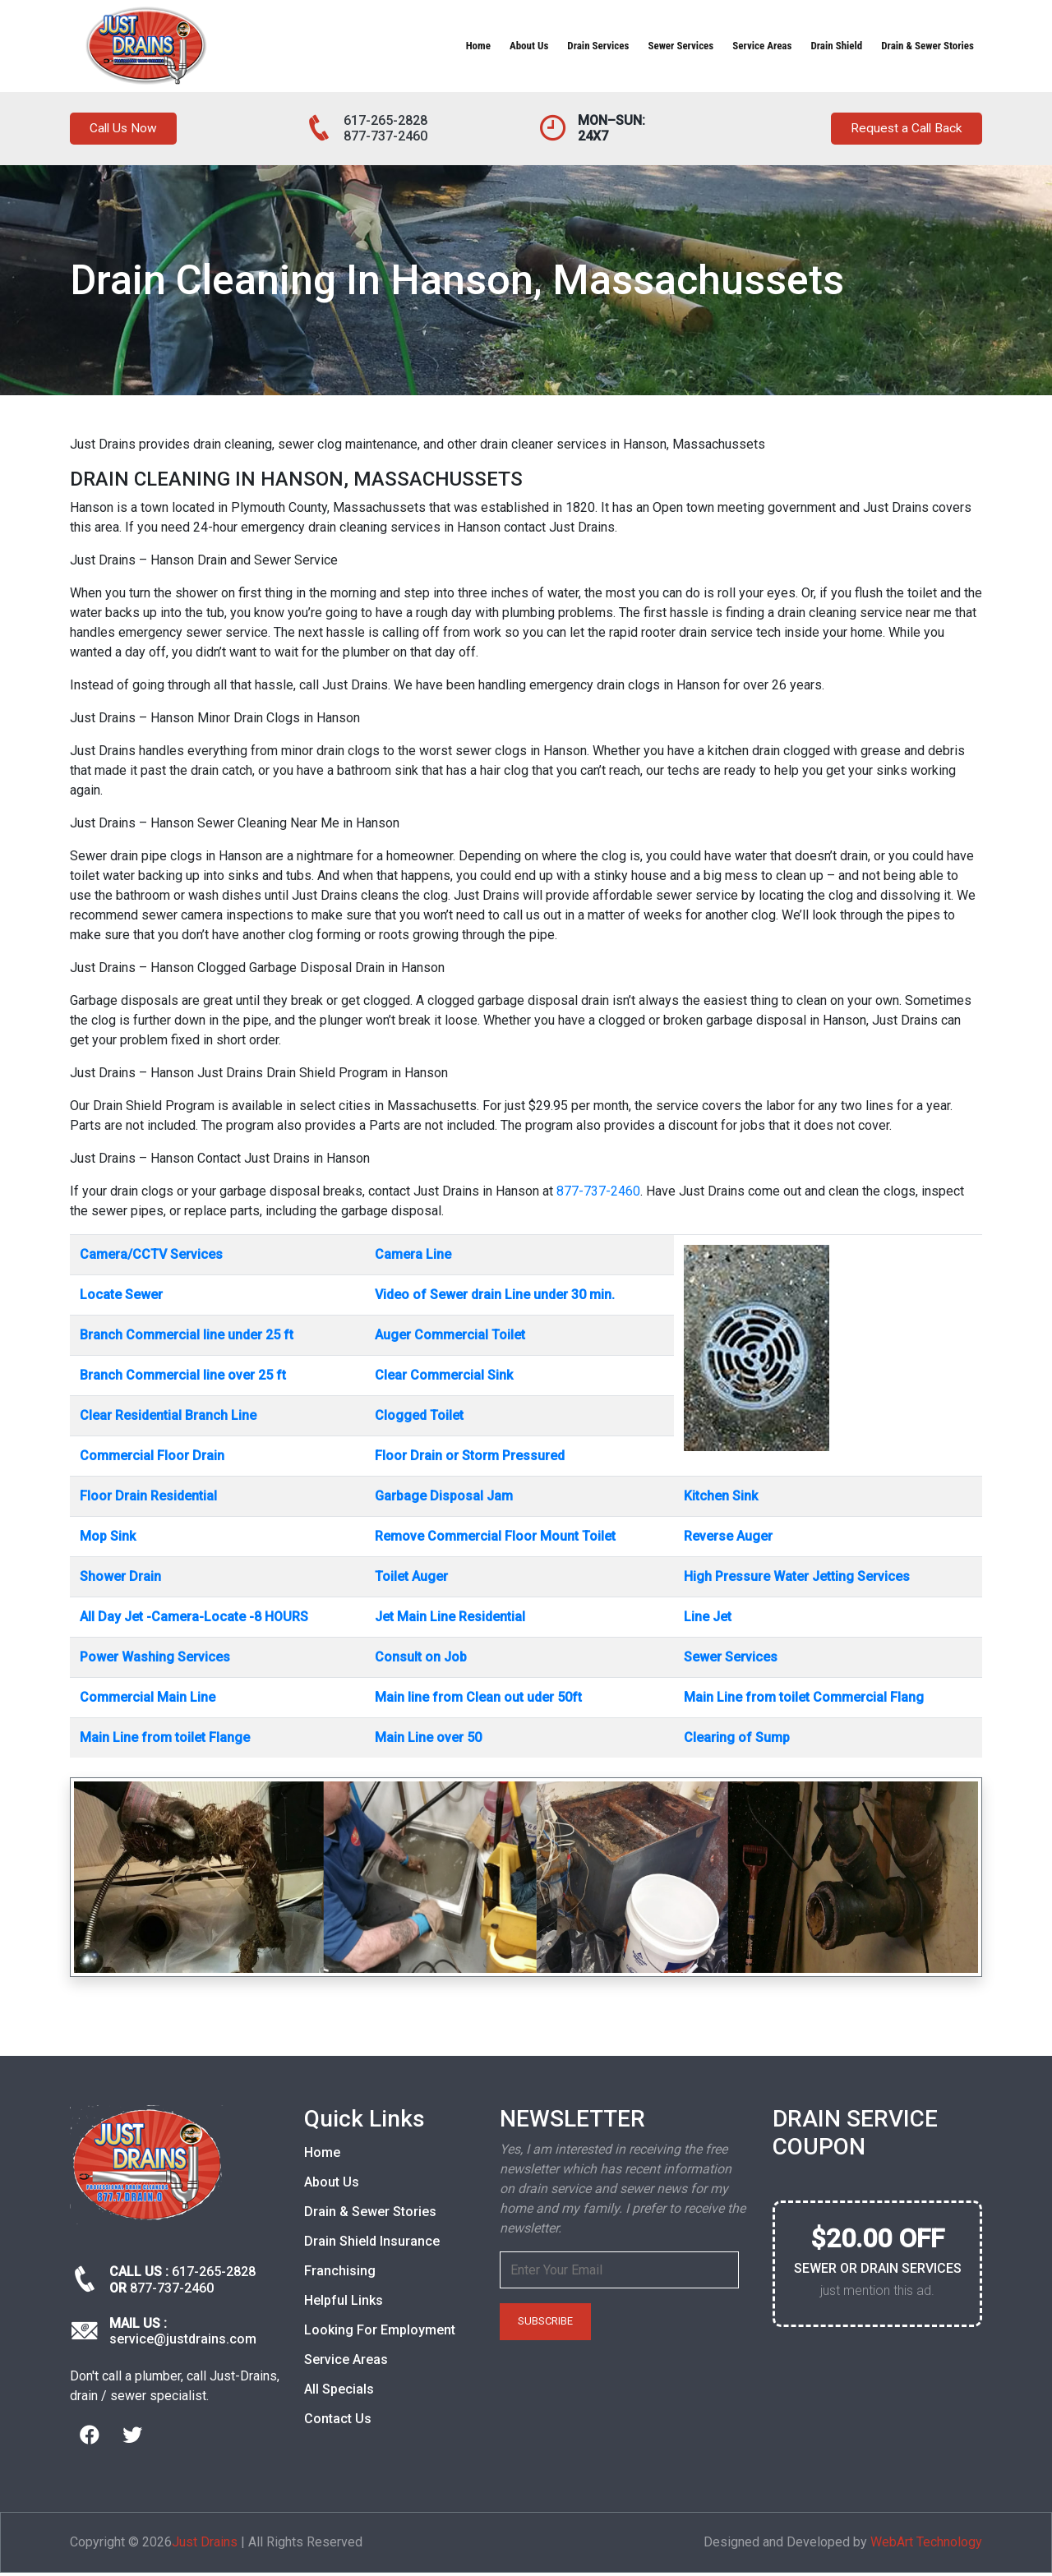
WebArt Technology (926, 2545)
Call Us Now (129, 130)
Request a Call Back (898, 130)
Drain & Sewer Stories (927, 45)
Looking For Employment (379, 2333)
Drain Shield (836, 45)
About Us (529, 45)
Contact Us (337, 2422)
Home (478, 45)
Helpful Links (343, 2303)
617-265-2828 (385, 120)
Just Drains (205, 2545)
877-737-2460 (385, 136)
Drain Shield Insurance (372, 2244)
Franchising (340, 2274)
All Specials (339, 2392)
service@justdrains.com (182, 2342)
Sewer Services (680, 45)
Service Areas (761, 45)
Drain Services (598, 45)
